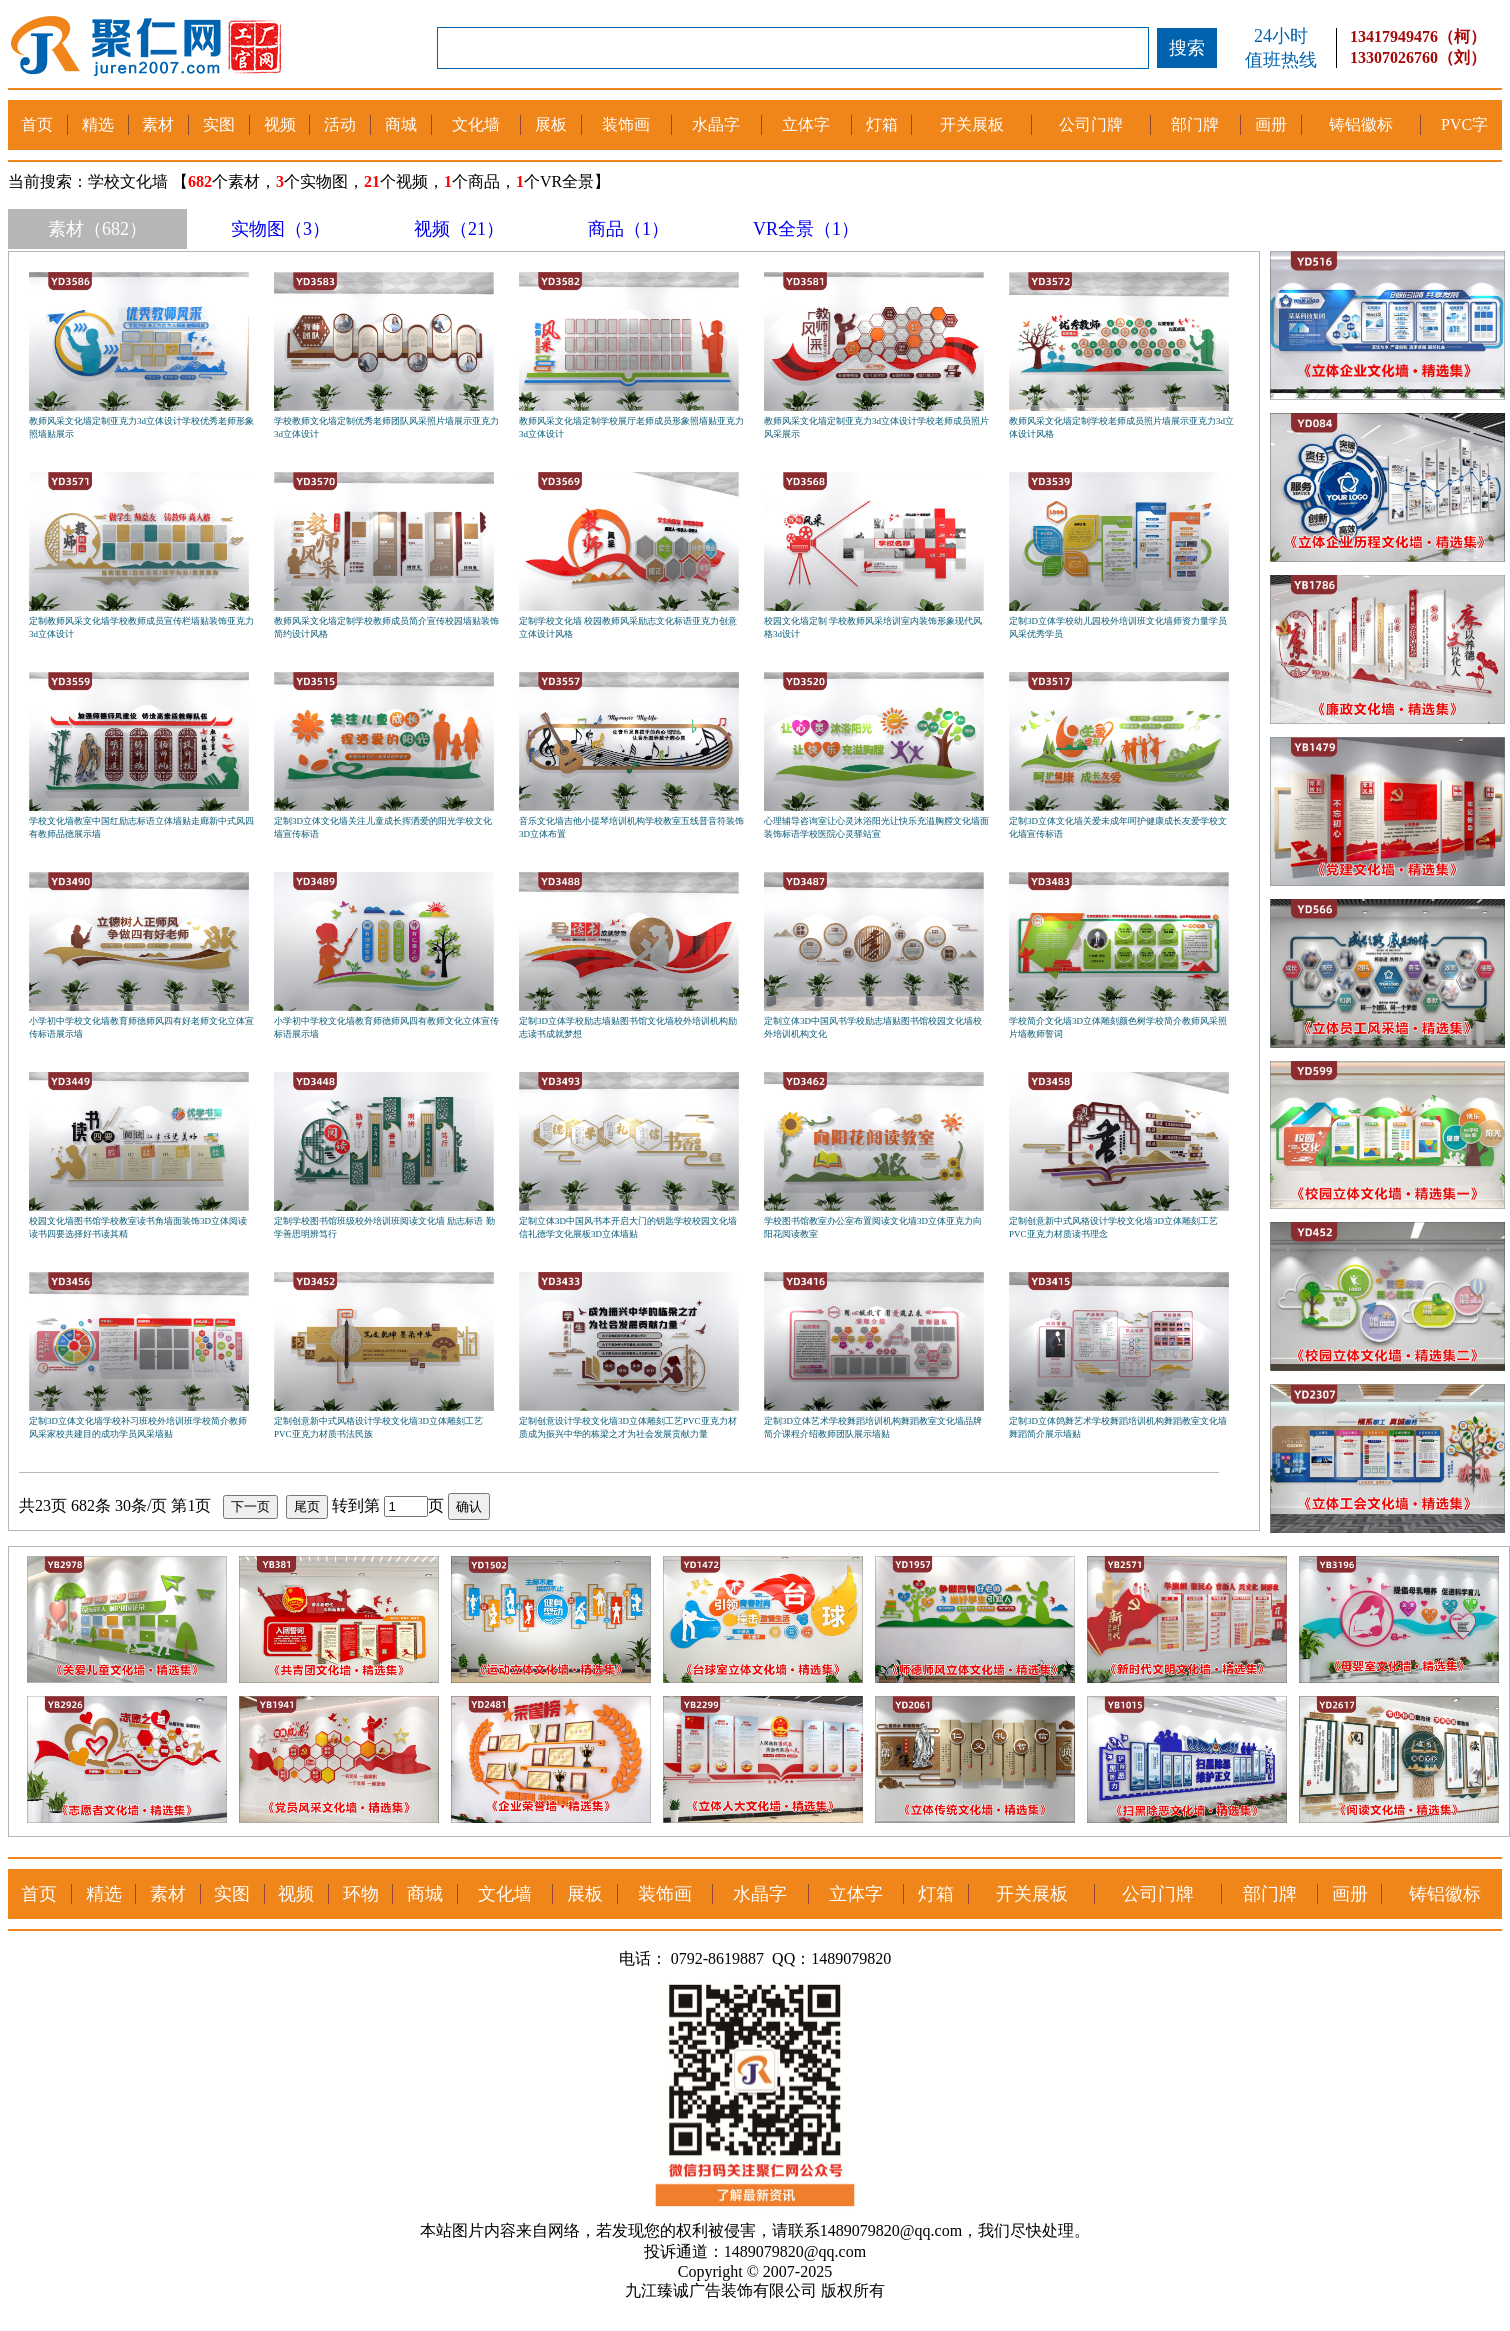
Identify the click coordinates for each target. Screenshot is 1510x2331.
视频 (280, 124)
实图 (219, 124)
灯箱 (882, 124)
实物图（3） (280, 229)
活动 (340, 124)
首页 (37, 124)
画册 (1271, 124)
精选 (98, 124)
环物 (361, 1894)
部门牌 (1195, 124)
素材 (158, 124)
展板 (551, 124)
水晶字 (716, 124)
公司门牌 (1091, 124)
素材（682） (97, 229)
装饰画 (626, 124)
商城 (401, 124)
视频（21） (459, 229)
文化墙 (476, 124)
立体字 (806, 124)
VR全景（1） (806, 229)
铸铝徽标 (1361, 124)
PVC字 (1464, 124)
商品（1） (628, 229)
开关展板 (972, 124)
